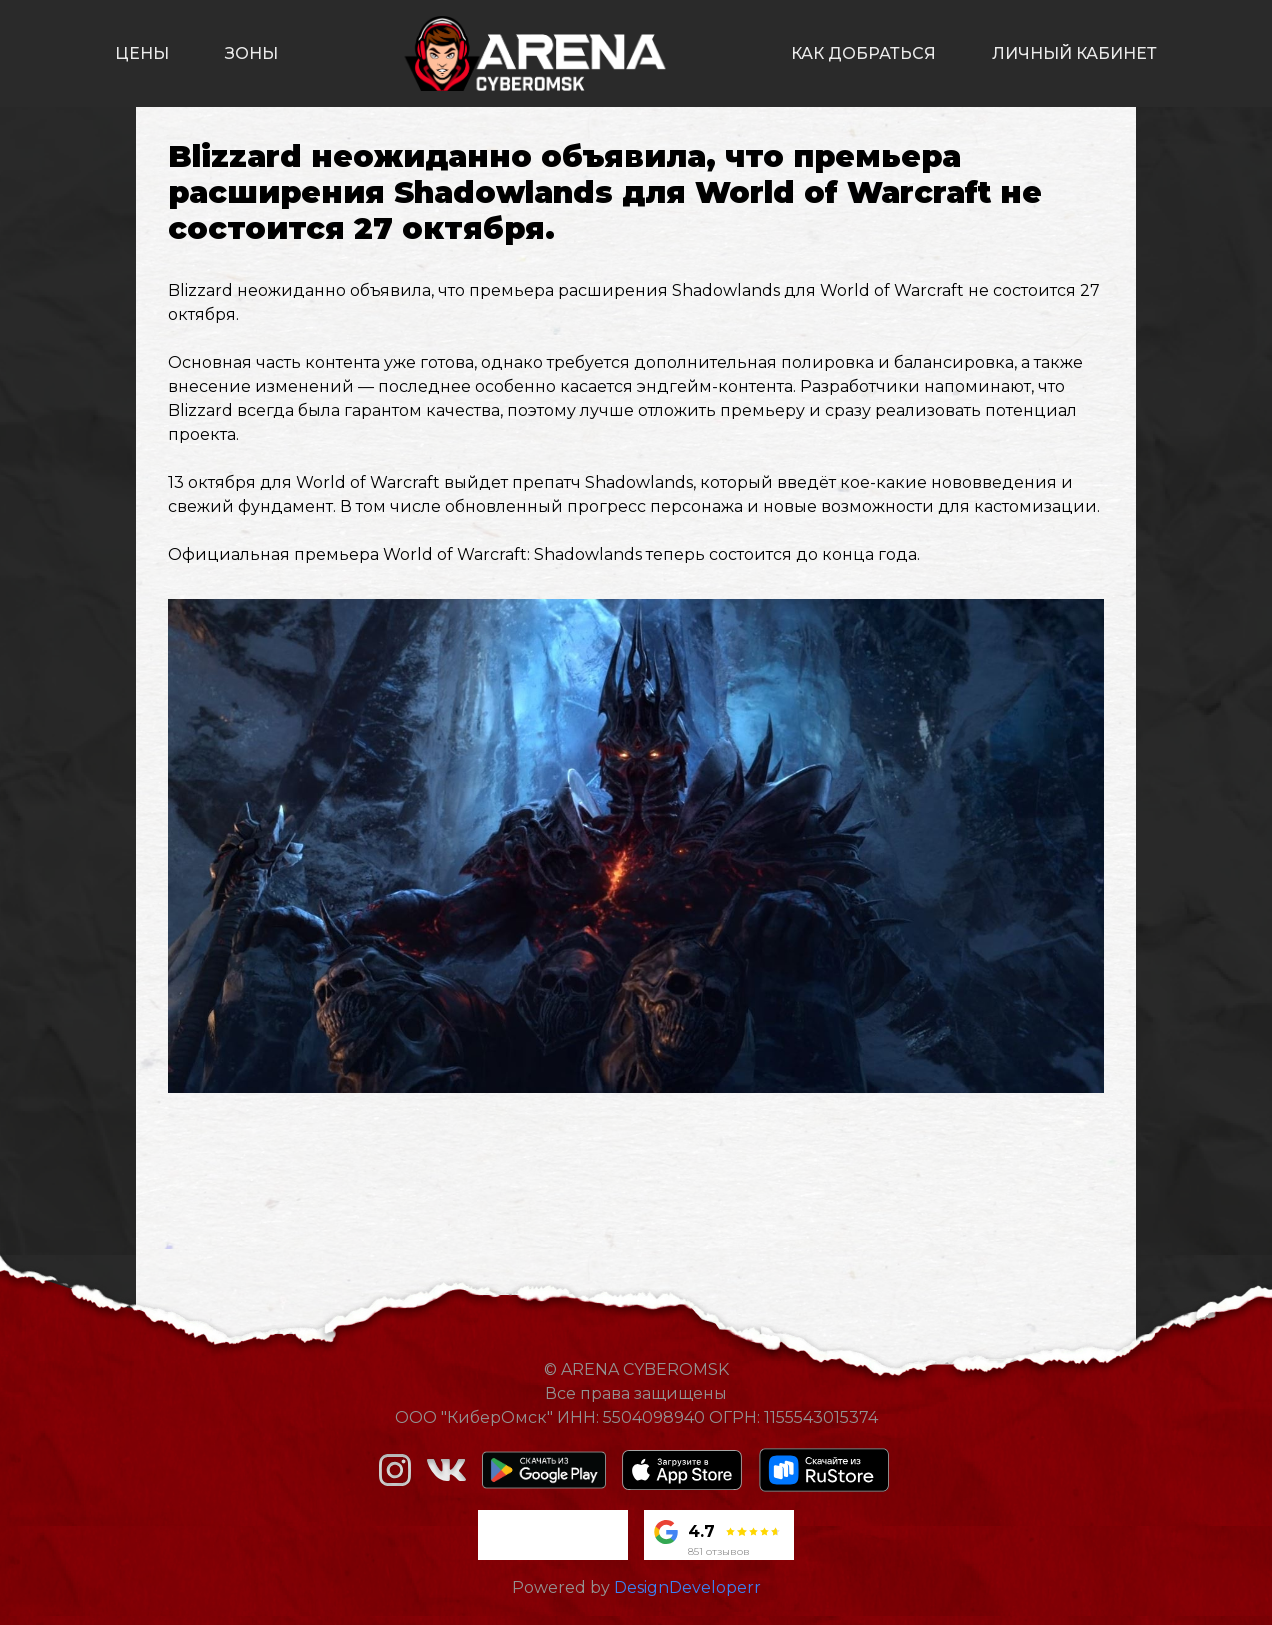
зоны (251, 53)
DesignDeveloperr (687, 1587)
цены (142, 53)
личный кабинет (1074, 53)
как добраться (863, 53)
